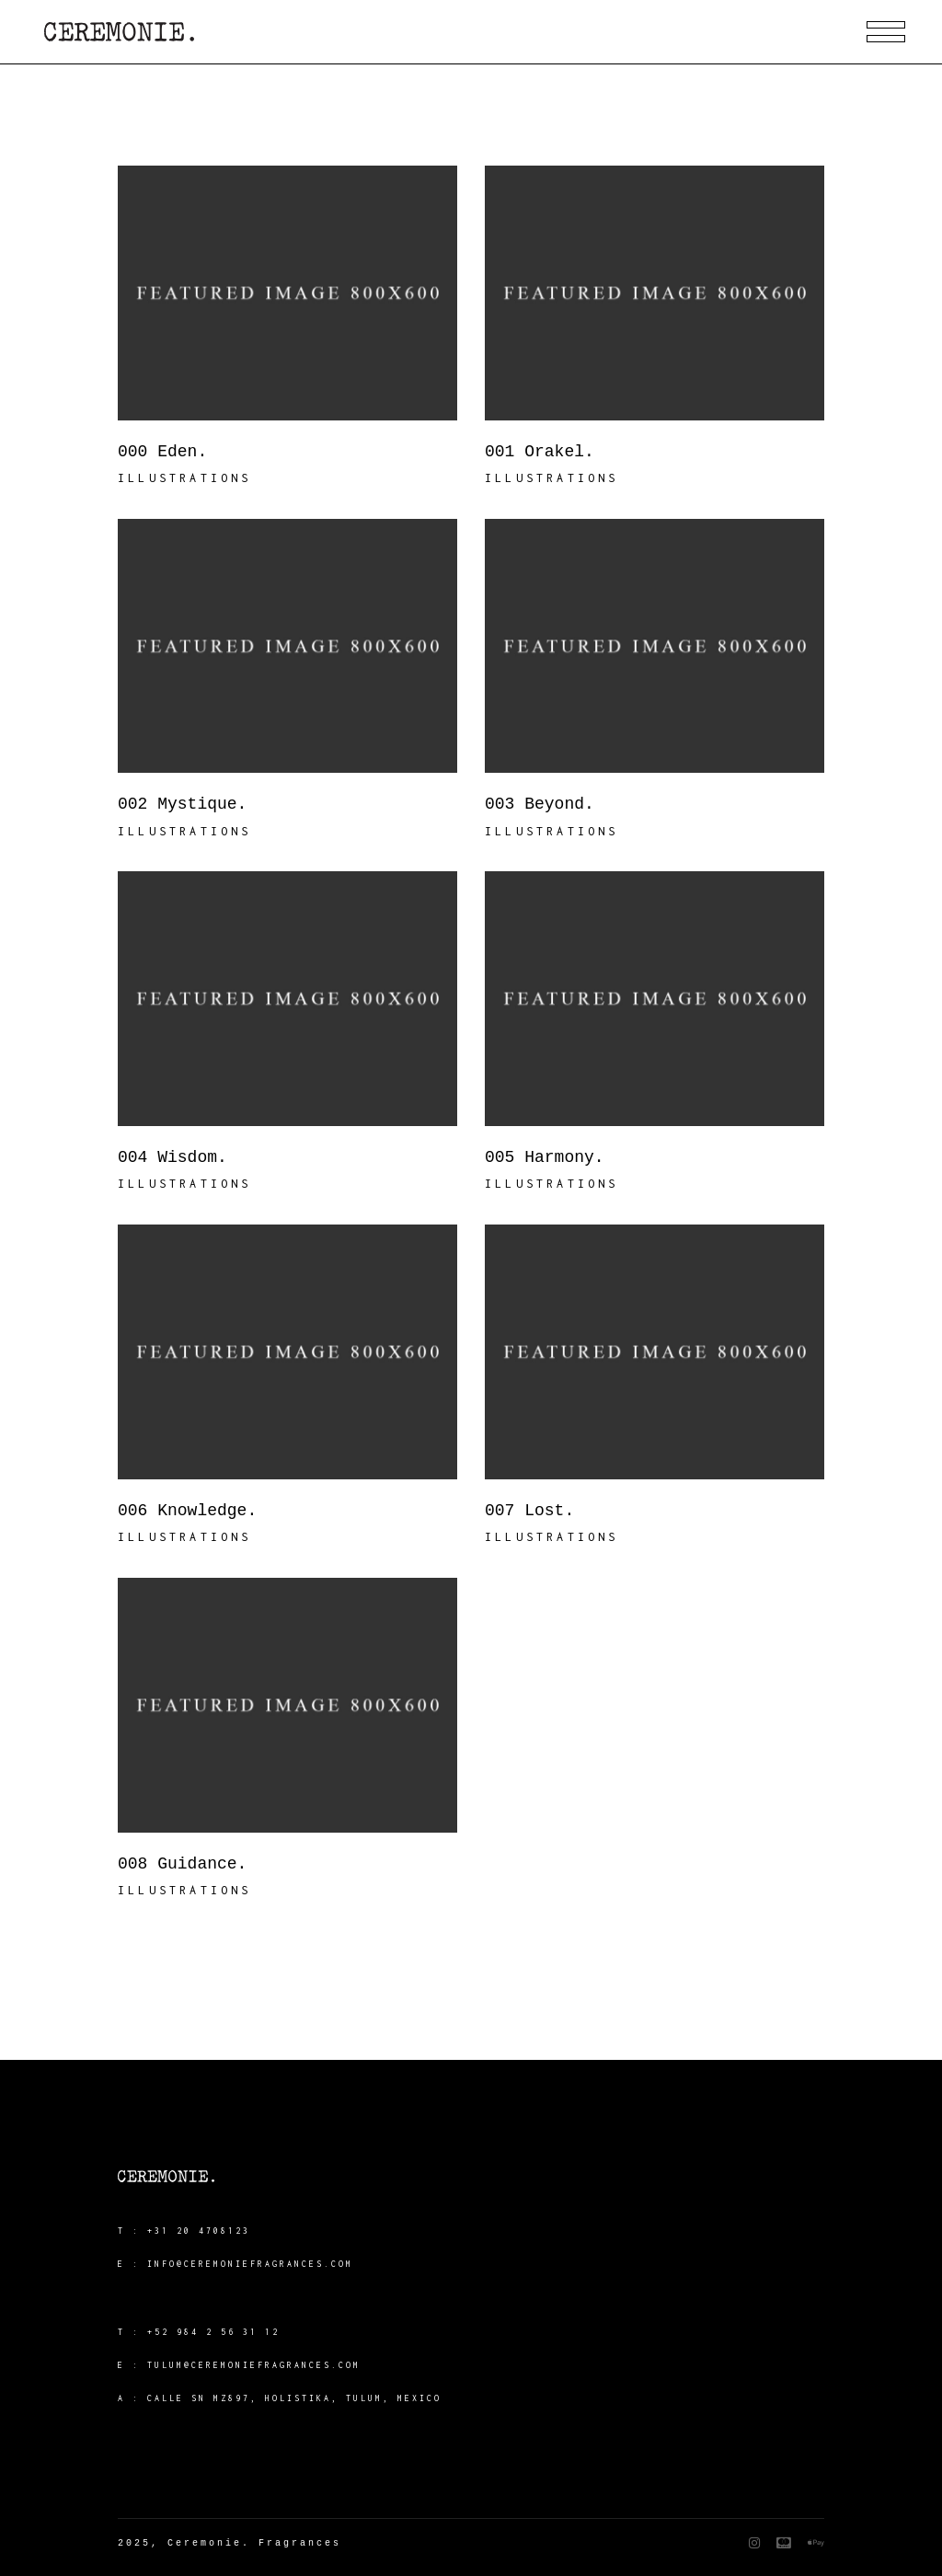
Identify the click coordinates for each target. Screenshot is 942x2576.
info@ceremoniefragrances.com (250, 2264)
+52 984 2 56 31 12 (213, 2332)
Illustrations (185, 478)
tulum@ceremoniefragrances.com (254, 2365)
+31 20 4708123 (198, 2230)
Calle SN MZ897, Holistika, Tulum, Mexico (294, 2398)
